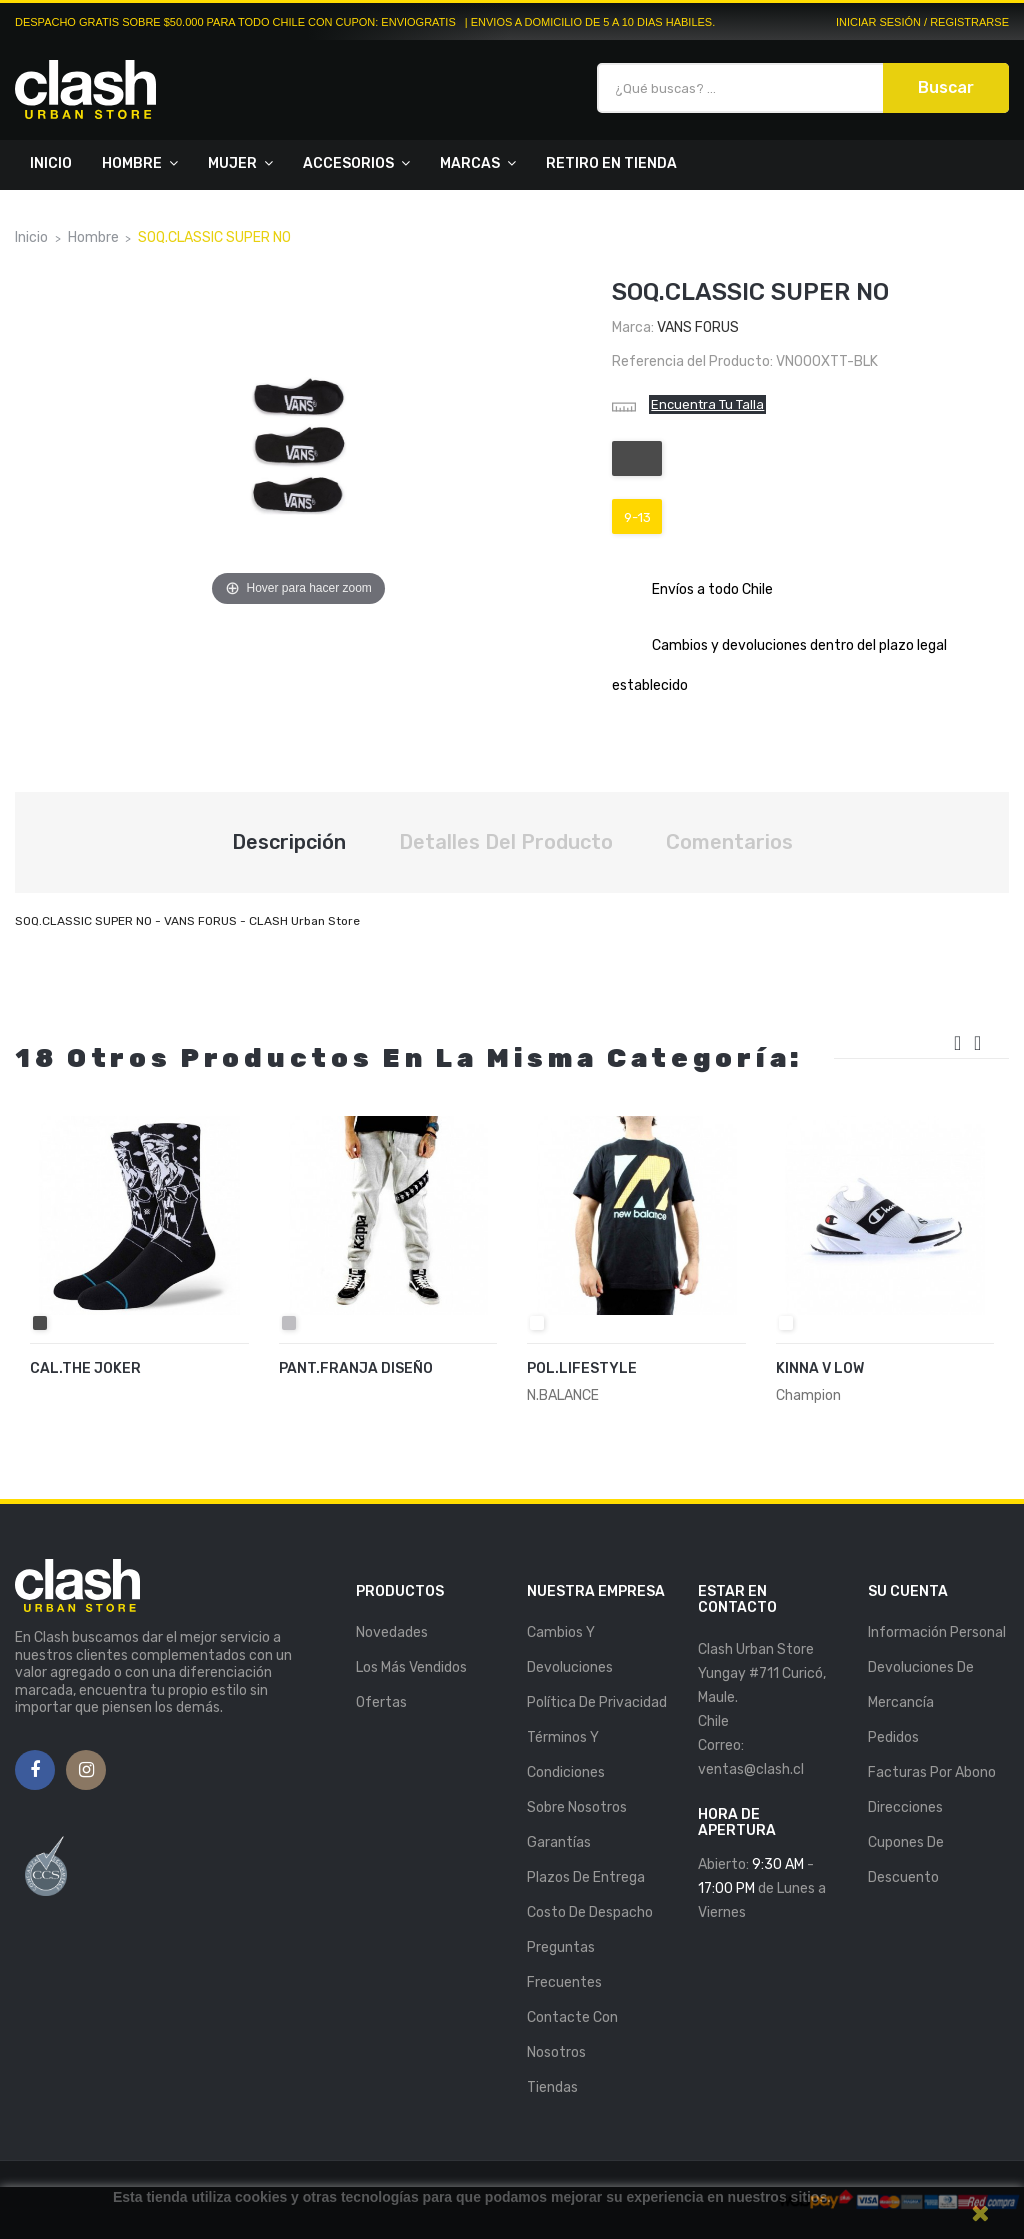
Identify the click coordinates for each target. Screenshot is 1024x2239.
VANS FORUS (698, 327)
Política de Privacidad (597, 1702)
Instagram (86, 1771)
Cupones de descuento (906, 1860)
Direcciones (905, 1807)
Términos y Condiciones (566, 1755)
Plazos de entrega (586, 1877)
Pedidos (893, 1737)
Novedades (392, 1632)
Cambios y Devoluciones (570, 1650)
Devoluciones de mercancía (921, 1685)
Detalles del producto (506, 842)
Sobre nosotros (577, 1807)
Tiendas (552, 2087)
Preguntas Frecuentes (564, 1965)
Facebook (35, 1771)
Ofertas (381, 1702)
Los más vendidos (411, 1667)
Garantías (559, 1842)
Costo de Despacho (590, 1912)
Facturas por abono (932, 1772)
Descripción (289, 842)
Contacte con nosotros (572, 2035)
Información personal (937, 1632)
